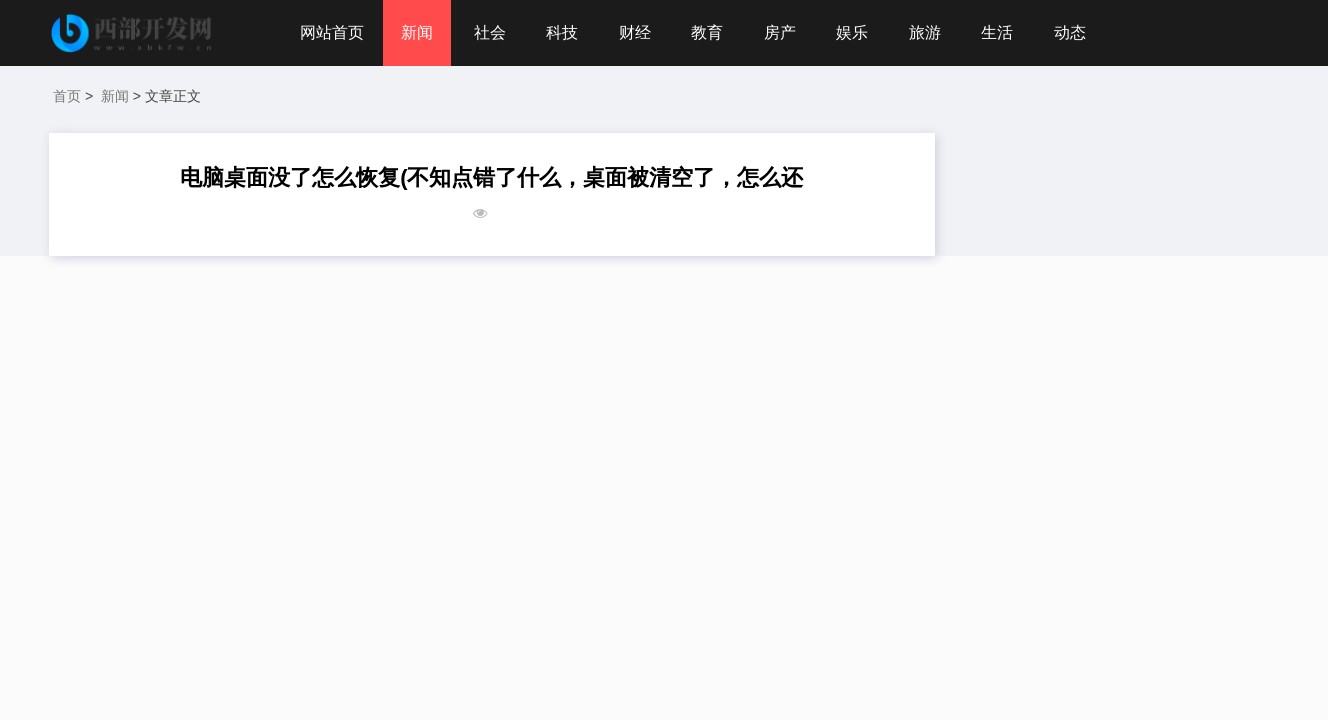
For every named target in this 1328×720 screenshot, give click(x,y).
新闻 (417, 32)
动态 (1070, 32)
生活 (997, 32)
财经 (635, 32)
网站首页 (332, 32)
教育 (707, 32)
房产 (780, 32)
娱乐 (852, 32)
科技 (562, 32)
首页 (67, 96)
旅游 (925, 32)
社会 (490, 32)
